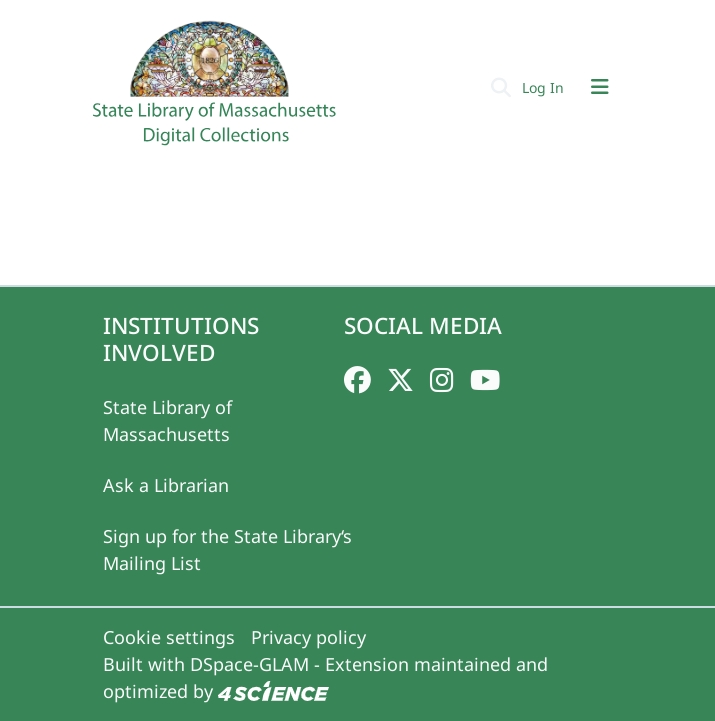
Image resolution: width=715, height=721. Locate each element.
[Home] (217, 91)
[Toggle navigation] (600, 87)
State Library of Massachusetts (167, 420)
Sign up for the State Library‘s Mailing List (227, 549)
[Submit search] (501, 87)
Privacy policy (308, 637)
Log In (545, 87)
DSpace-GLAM (249, 664)
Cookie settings (169, 637)
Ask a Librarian (166, 485)
